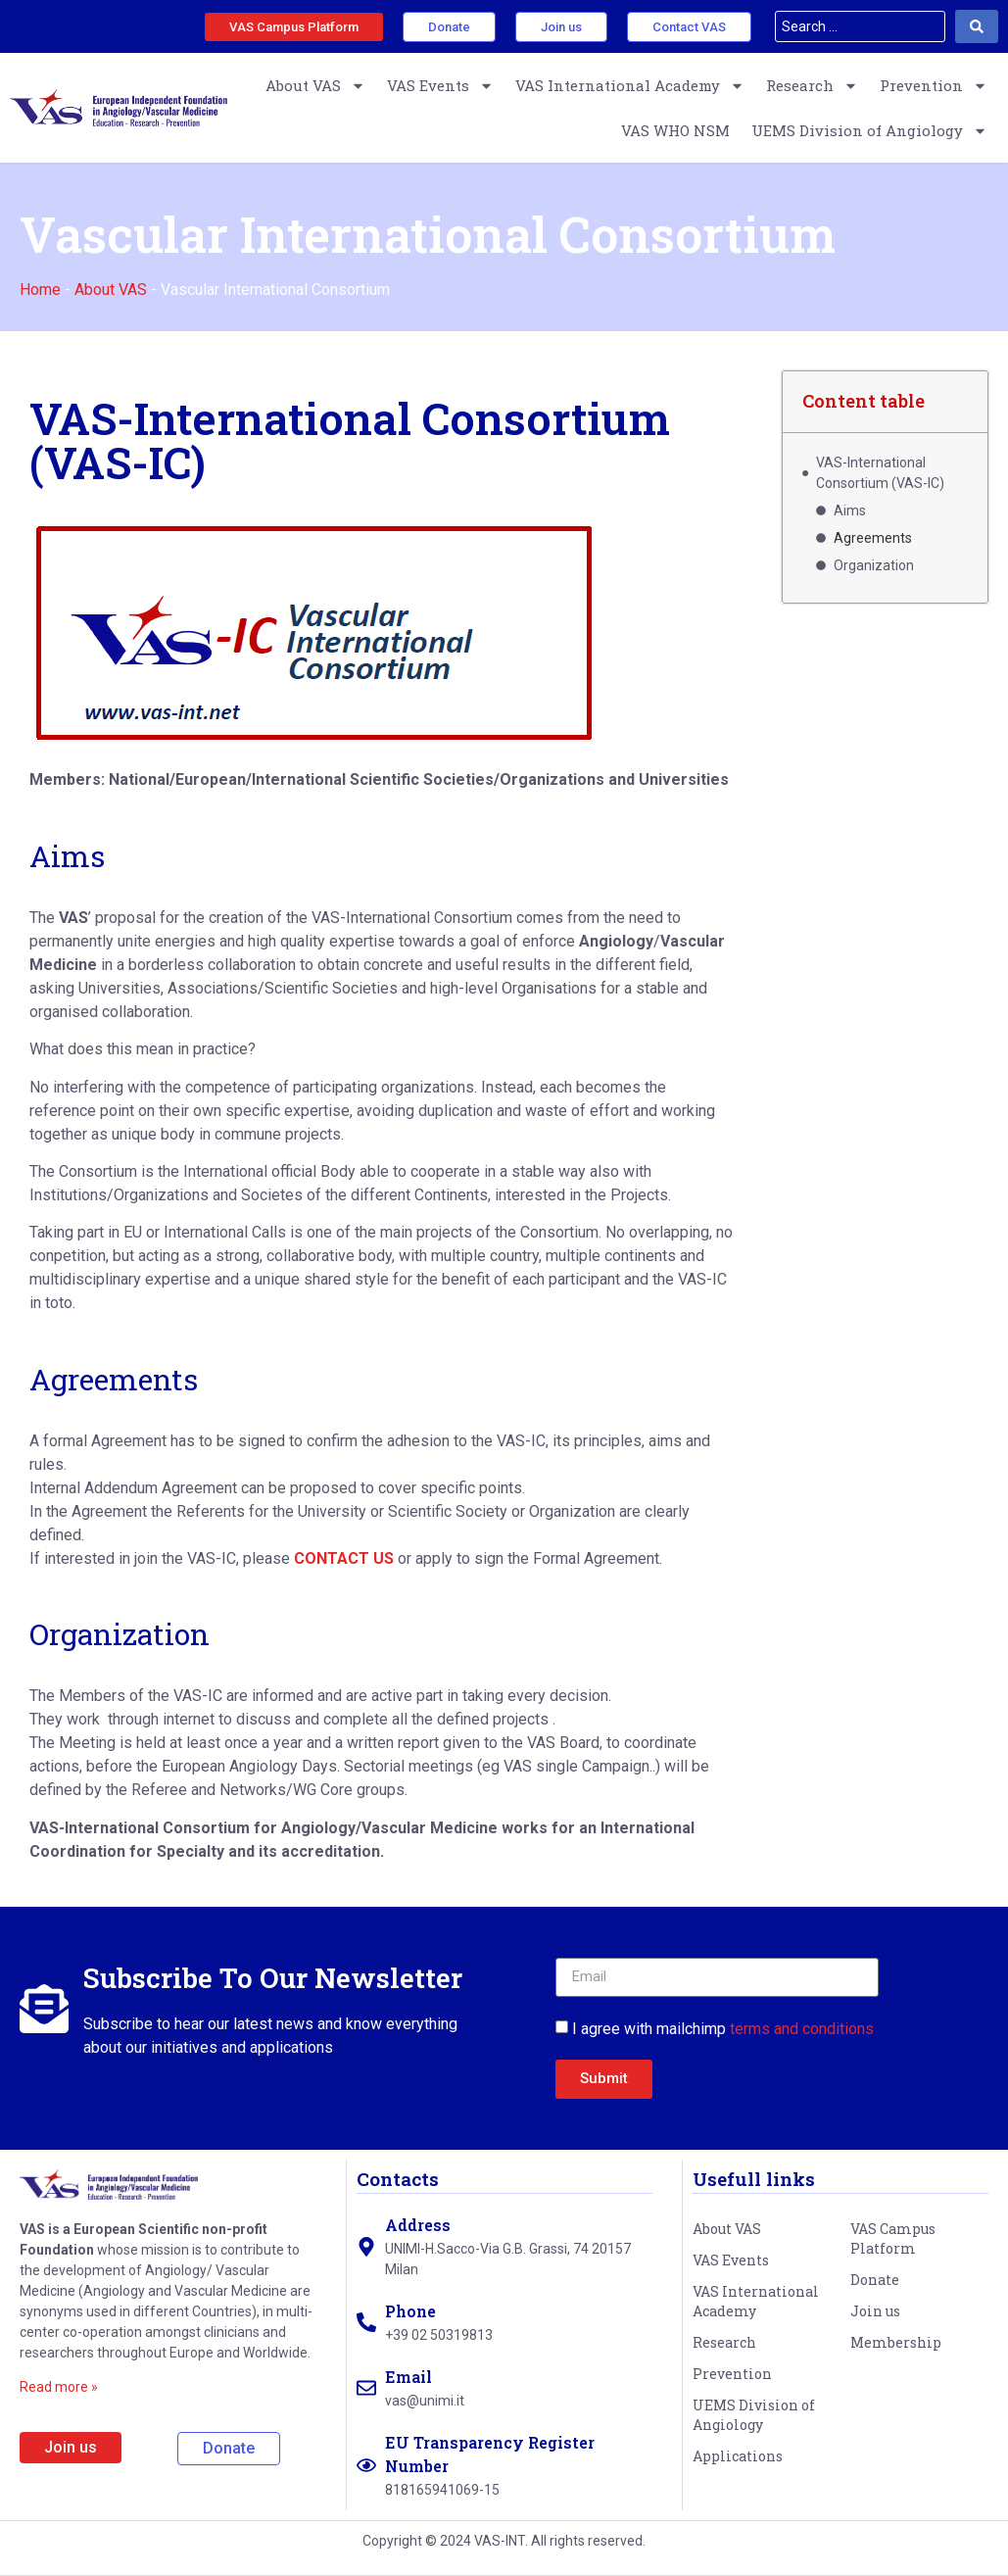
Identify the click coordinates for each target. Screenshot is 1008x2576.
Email (408, 2376)
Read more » (59, 2387)
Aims (850, 510)
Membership (895, 2342)
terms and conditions (802, 2028)
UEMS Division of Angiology (869, 131)
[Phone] (366, 2322)
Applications (738, 2456)
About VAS (315, 86)
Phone (410, 2311)
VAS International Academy (629, 86)
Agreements (873, 538)
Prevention (933, 86)
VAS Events (440, 86)
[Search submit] (976, 26)
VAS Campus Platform (893, 2238)
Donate (874, 2279)
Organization (874, 565)
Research (812, 86)
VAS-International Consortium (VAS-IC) (880, 473)
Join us (875, 2311)
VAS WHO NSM (675, 130)
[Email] (366, 2388)
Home (40, 289)
